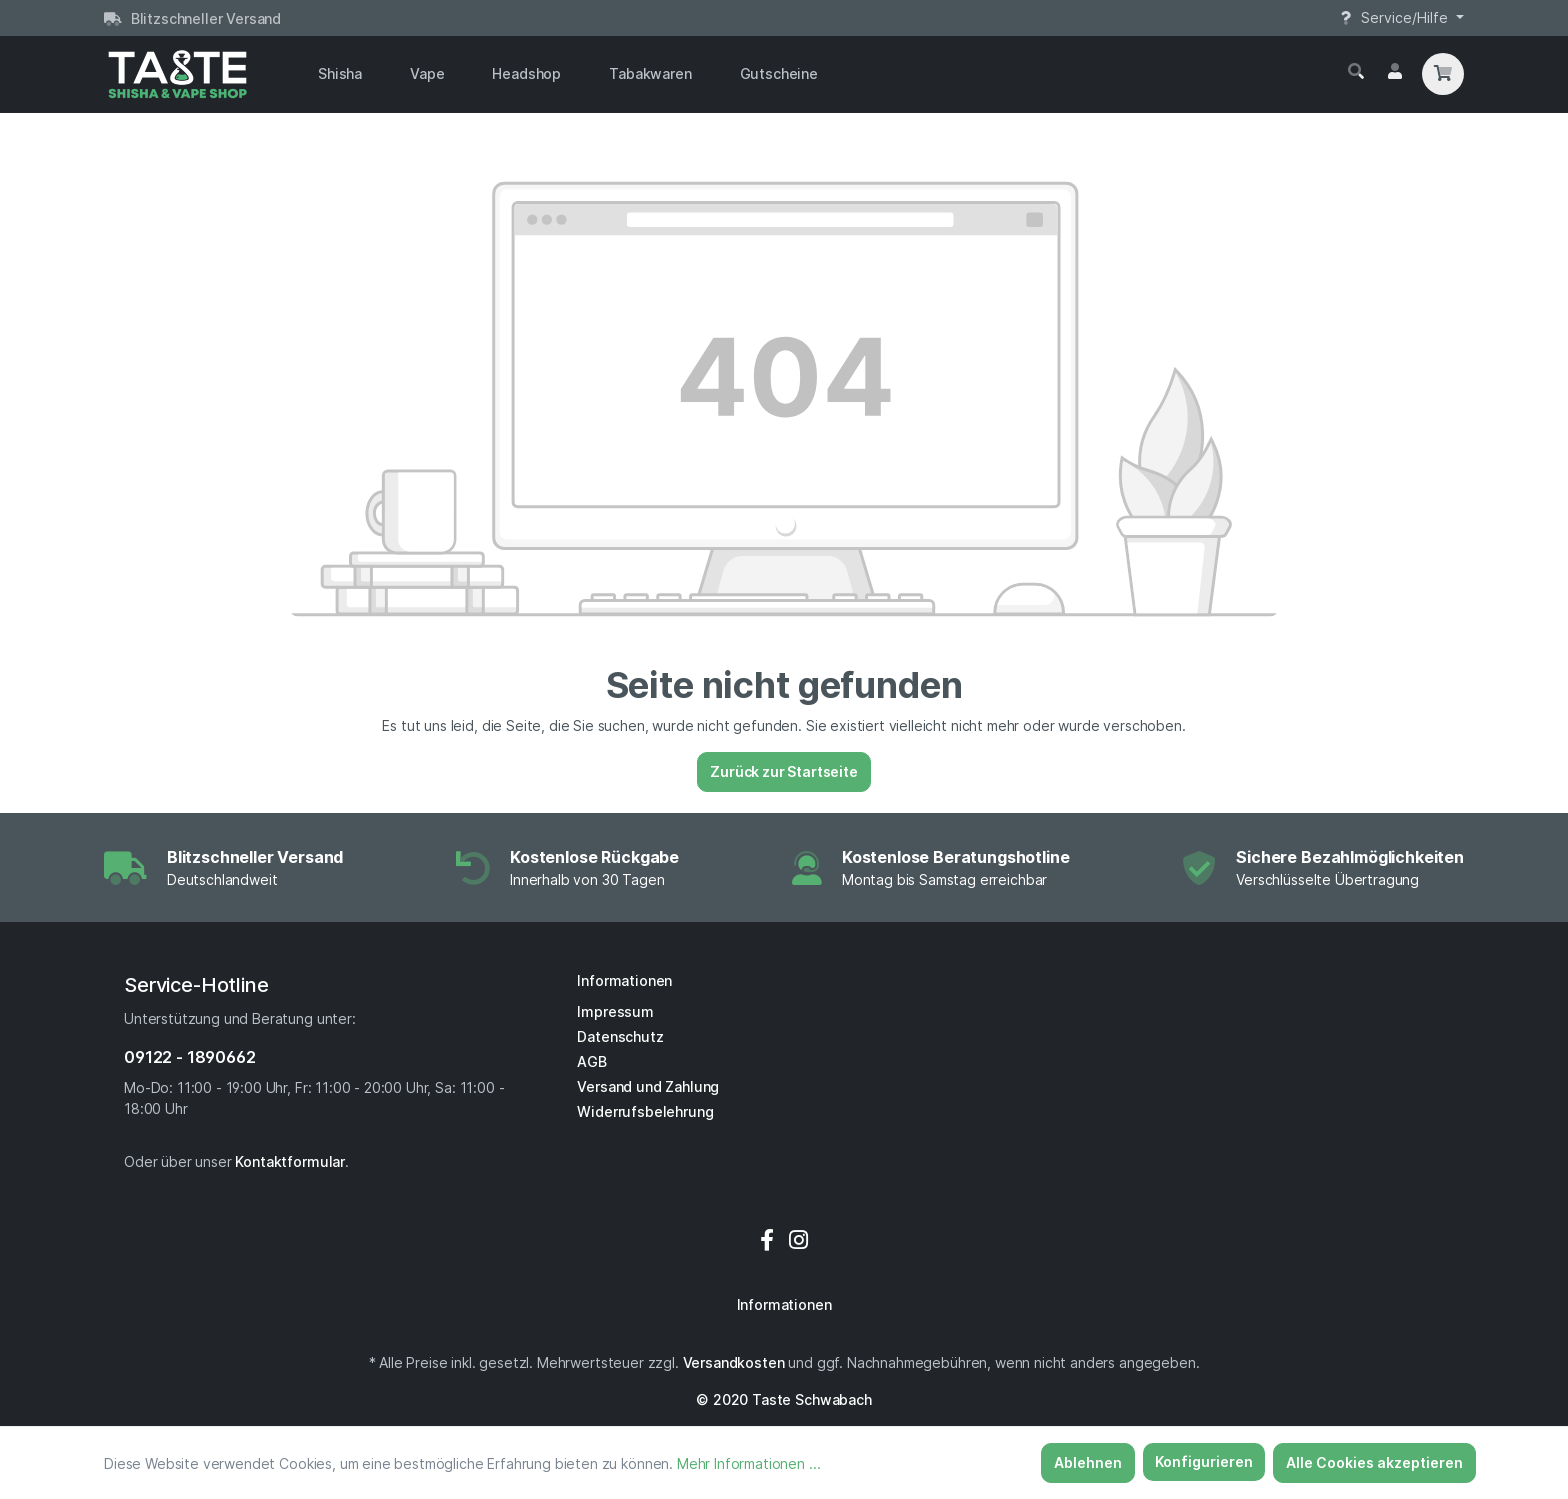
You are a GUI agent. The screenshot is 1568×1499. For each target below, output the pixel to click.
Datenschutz (620, 1036)
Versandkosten (734, 1362)
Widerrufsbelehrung (645, 1111)
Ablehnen (1088, 1462)
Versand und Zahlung (648, 1086)
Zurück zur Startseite (784, 771)
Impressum (615, 1011)
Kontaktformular (290, 1161)
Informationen (624, 980)
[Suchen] (1356, 72)
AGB (592, 1061)
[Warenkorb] (1443, 74)
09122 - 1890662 (190, 1057)
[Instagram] (798, 1240)
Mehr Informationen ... (748, 1463)
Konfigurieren (1204, 1461)
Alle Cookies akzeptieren (1374, 1462)
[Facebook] (770, 1240)
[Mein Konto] (1395, 72)
